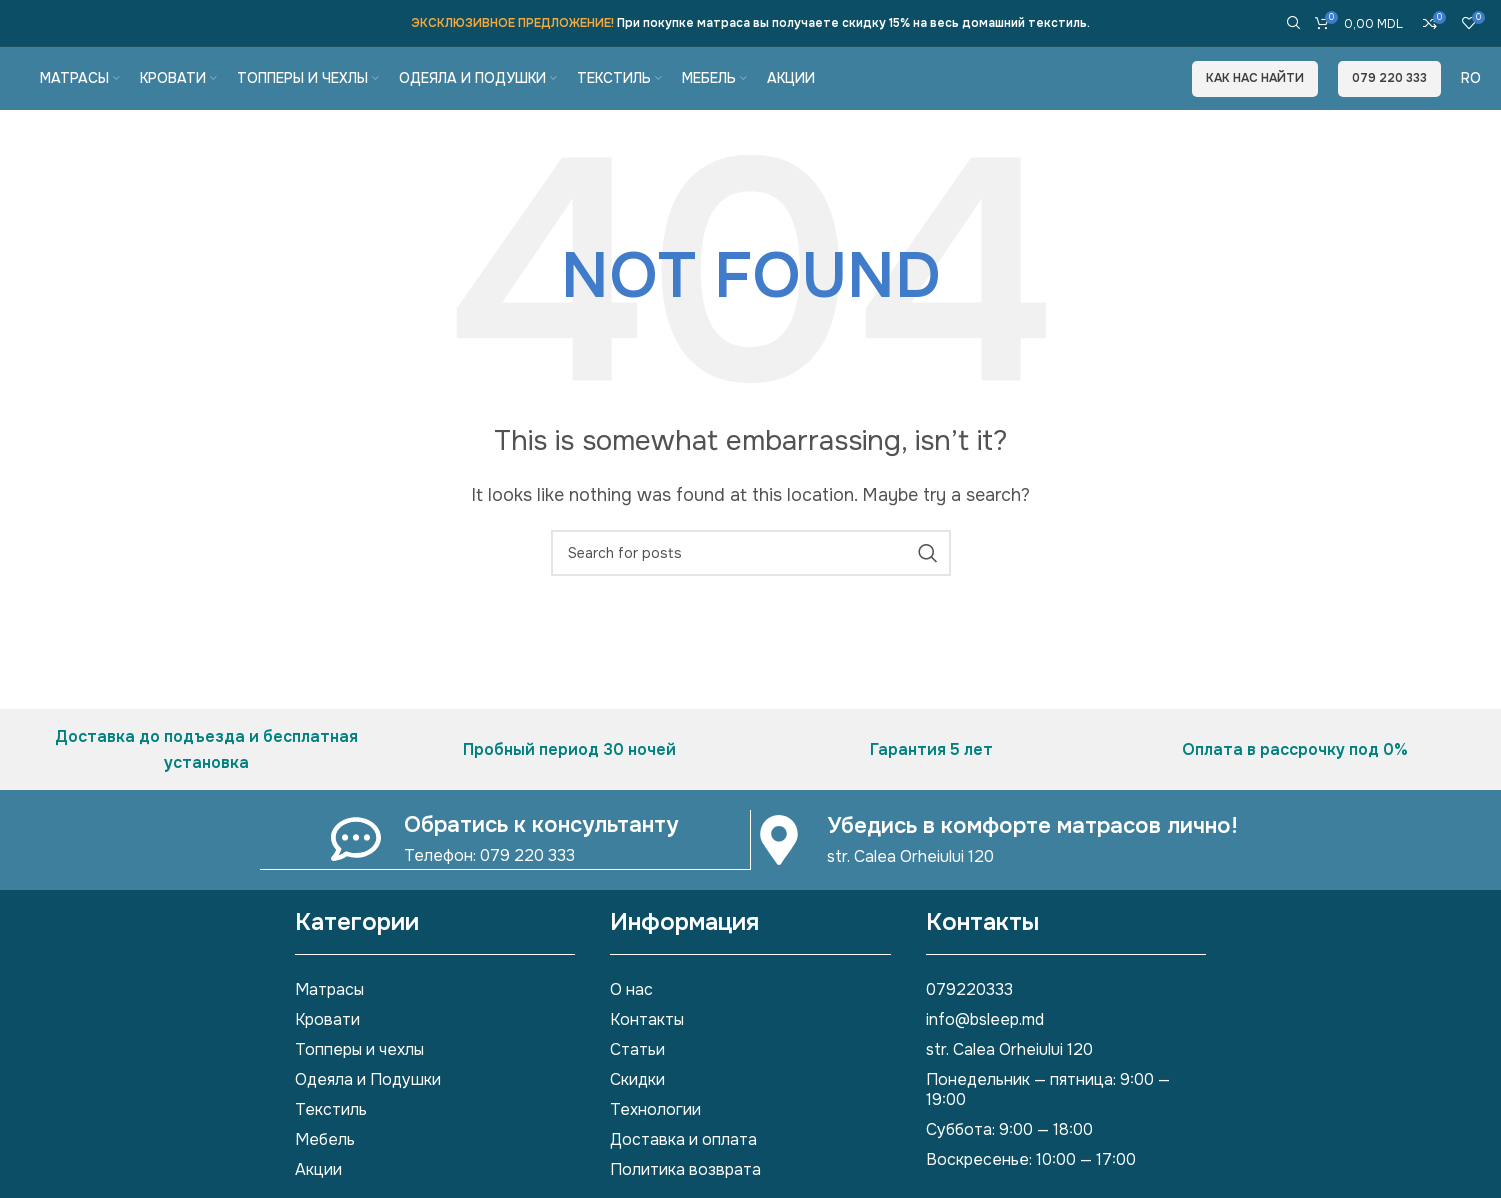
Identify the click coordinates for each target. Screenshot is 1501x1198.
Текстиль (331, 1139)
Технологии (655, 1139)
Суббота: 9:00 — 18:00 (1009, 1159)
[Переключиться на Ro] (1471, 91)
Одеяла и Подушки (368, 1109)
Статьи (637, 1079)
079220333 (969, 1019)
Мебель (325, 1169)
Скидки (637, 1109)
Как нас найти (1255, 91)
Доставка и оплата (683, 1169)
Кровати (327, 1049)
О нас (631, 1019)
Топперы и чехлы (359, 1079)
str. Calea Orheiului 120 (1009, 1079)
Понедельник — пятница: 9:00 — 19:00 (1048, 1119)
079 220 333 (1389, 91)
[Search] (1291, 20)
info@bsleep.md (985, 1049)
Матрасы (329, 1019)
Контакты (647, 1049)
